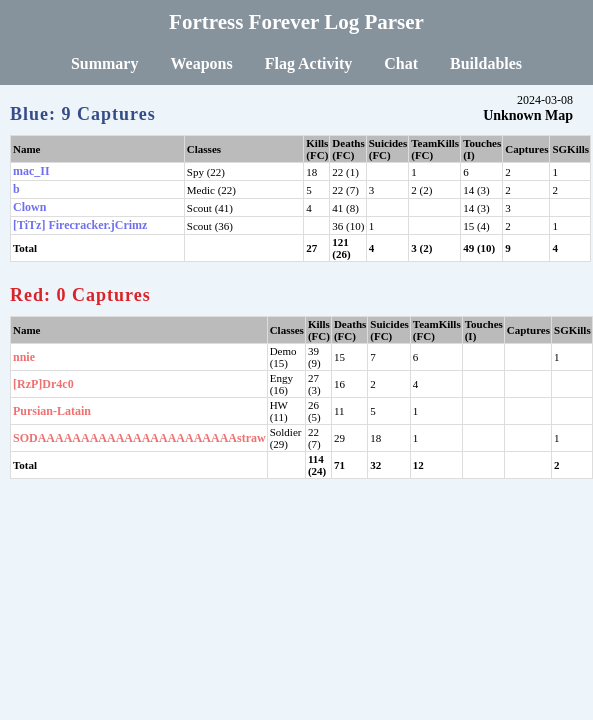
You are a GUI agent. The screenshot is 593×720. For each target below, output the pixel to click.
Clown (29, 207)
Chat (401, 63)
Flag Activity (309, 63)
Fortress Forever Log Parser (296, 22)
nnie (24, 357)
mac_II (31, 171)
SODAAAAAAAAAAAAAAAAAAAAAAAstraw (139, 438)
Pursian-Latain (52, 411)
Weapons (201, 63)
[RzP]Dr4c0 (43, 384)
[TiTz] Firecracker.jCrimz (80, 225)
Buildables (486, 63)
